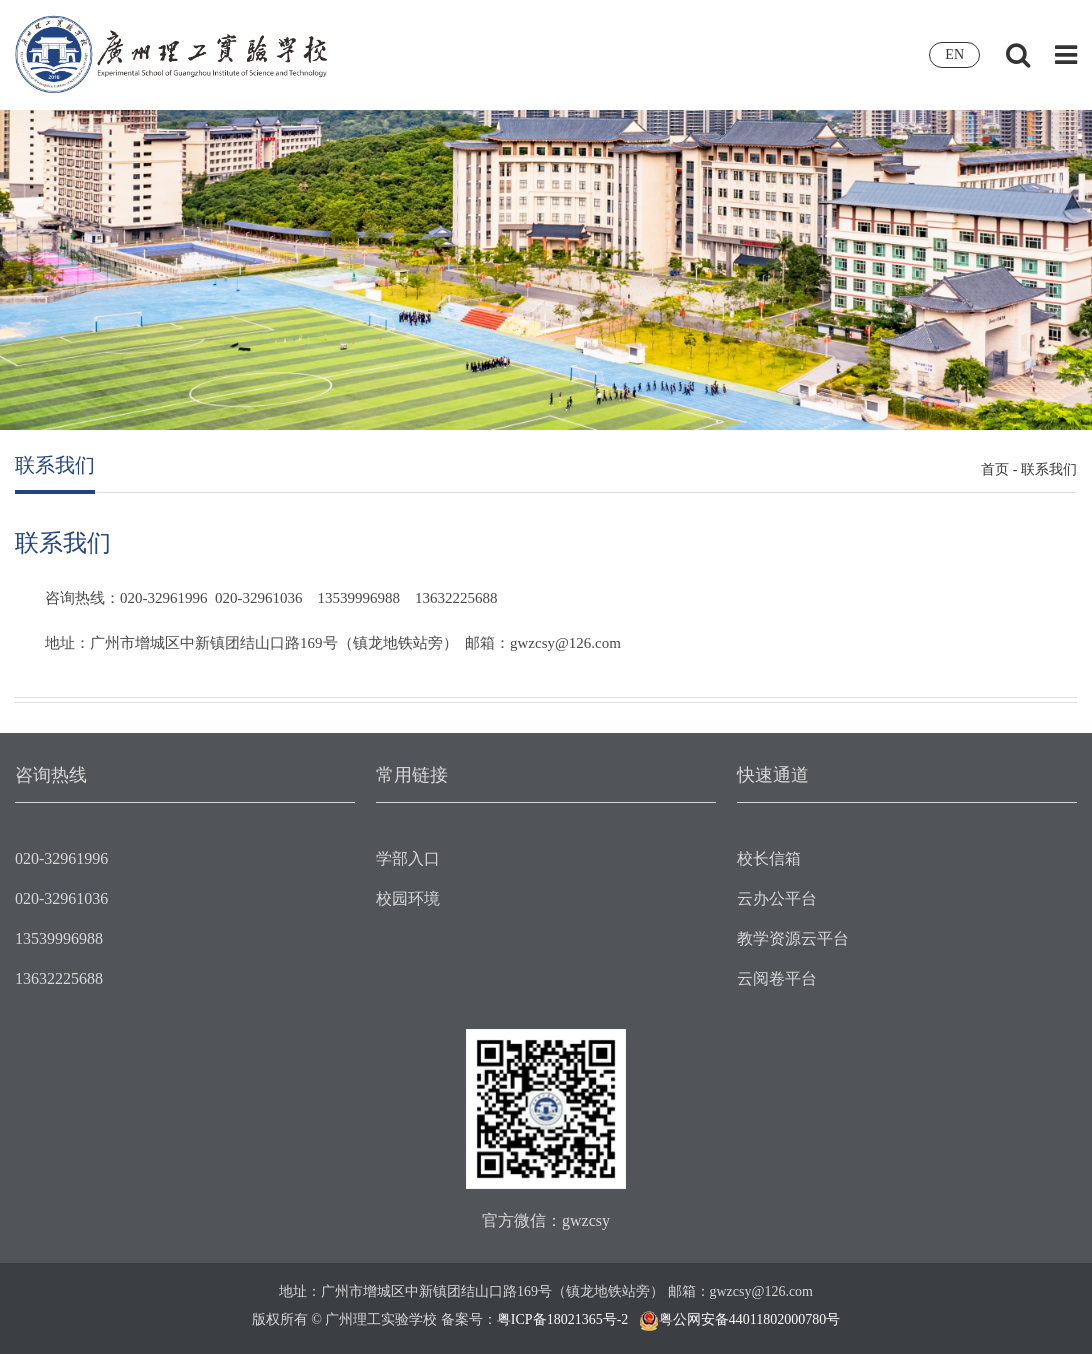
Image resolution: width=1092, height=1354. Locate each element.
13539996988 (59, 938)
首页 (995, 469)
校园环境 (408, 898)
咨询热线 (51, 775)
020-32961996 (61, 858)
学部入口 (408, 858)
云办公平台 (777, 898)
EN (954, 54)
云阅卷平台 (777, 978)
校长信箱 (769, 858)
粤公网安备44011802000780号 (749, 1319)
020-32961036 (61, 898)
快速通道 (773, 775)
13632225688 (59, 978)
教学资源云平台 (793, 938)
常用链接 (412, 775)
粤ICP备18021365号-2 (562, 1319)
